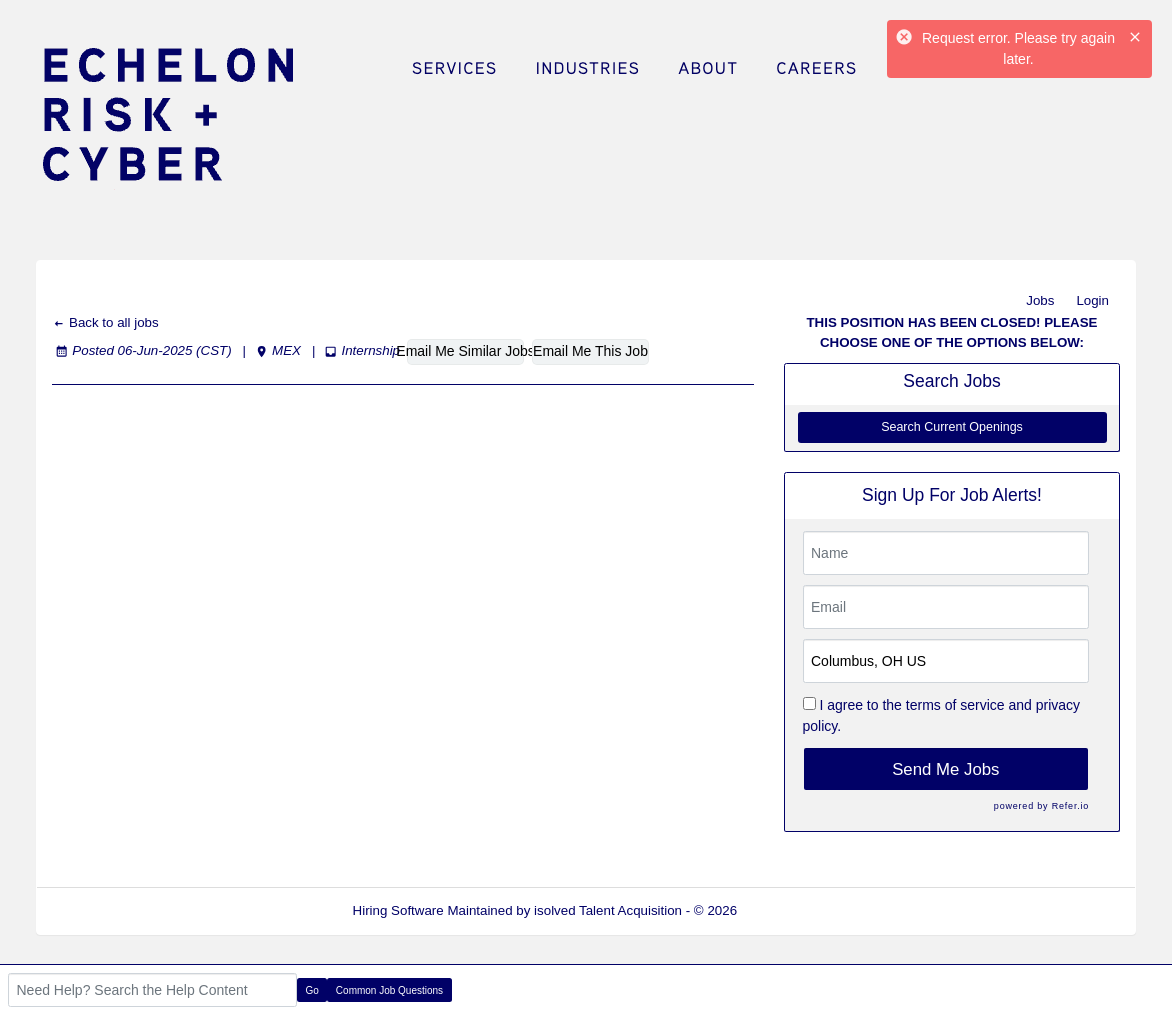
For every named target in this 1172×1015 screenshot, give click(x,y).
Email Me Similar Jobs (465, 351)
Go (312, 990)
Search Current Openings (952, 427)
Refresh (796, 910)
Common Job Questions (389, 990)
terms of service (955, 705)
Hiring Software (398, 910)
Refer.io (1070, 806)
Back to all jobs (105, 322)
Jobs (1040, 300)
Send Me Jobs (945, 769)
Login (1092, 300)
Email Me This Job (590, 351)
